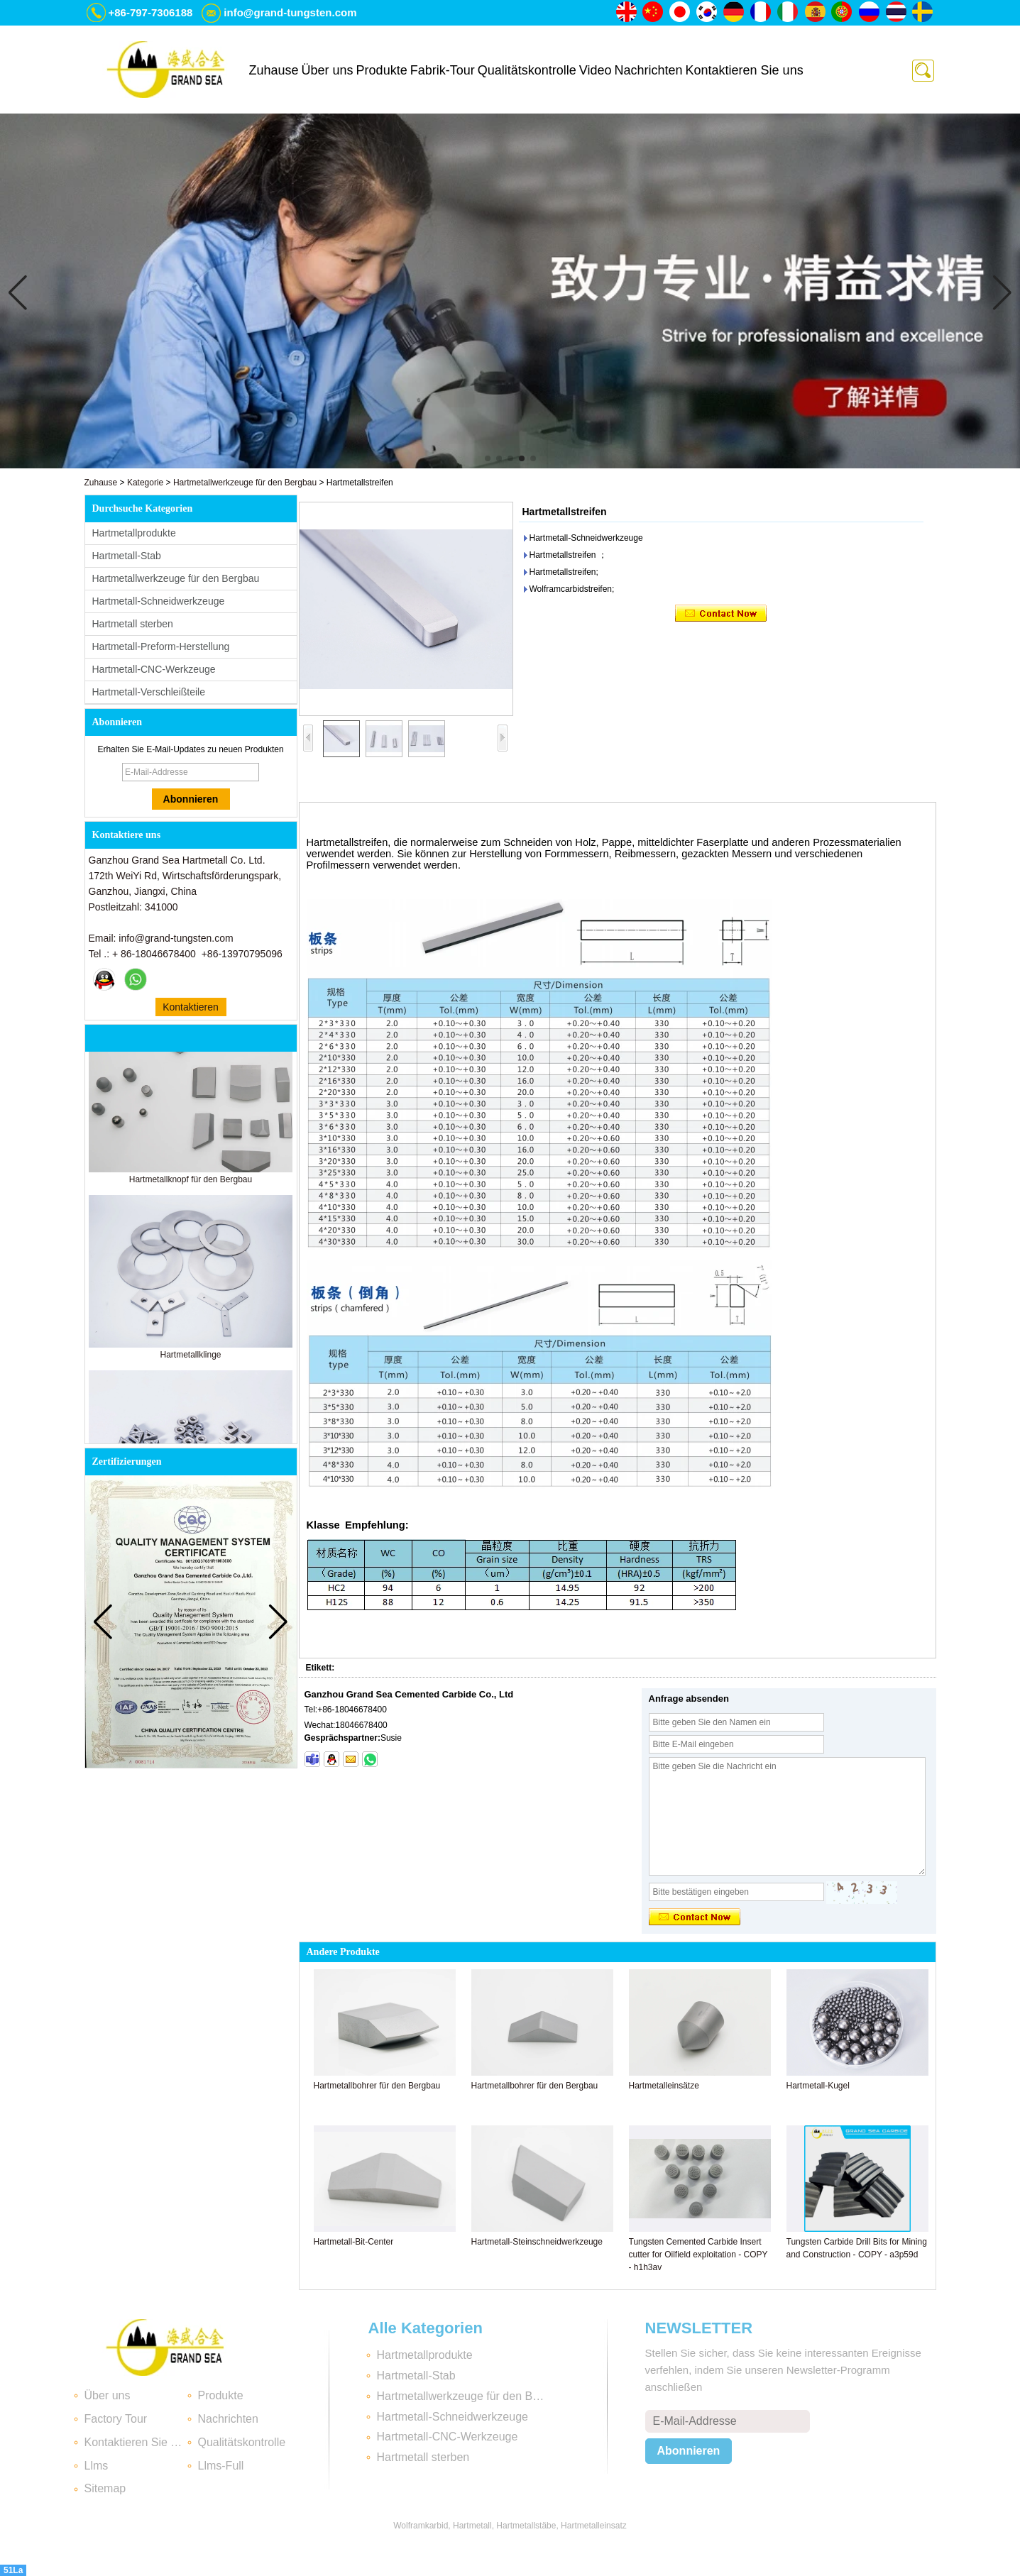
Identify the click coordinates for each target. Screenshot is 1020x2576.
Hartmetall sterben (132, 623)
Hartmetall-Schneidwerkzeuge (158, 601)
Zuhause (274, 70)
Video (595, 70)
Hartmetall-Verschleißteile (149, 692)
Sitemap (105, 2488)
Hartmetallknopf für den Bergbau (190, 1186)
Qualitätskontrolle (527, 70)
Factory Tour (116, 2419)
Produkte (381, 70)
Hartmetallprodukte (134, 533)
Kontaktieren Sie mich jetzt (190, 1008)
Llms (96, 2466)
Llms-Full (221, 2466)
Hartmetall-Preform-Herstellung (161, 646)
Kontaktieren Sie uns (745, 70)
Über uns (327, 70)
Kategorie (145, 483)
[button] (487, 458)
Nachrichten (648, 70)
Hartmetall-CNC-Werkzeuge (154, 669)
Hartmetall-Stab (126, 555)
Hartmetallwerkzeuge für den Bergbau (245, 483)
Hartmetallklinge (190, 1361)
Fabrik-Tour (442, 70)
